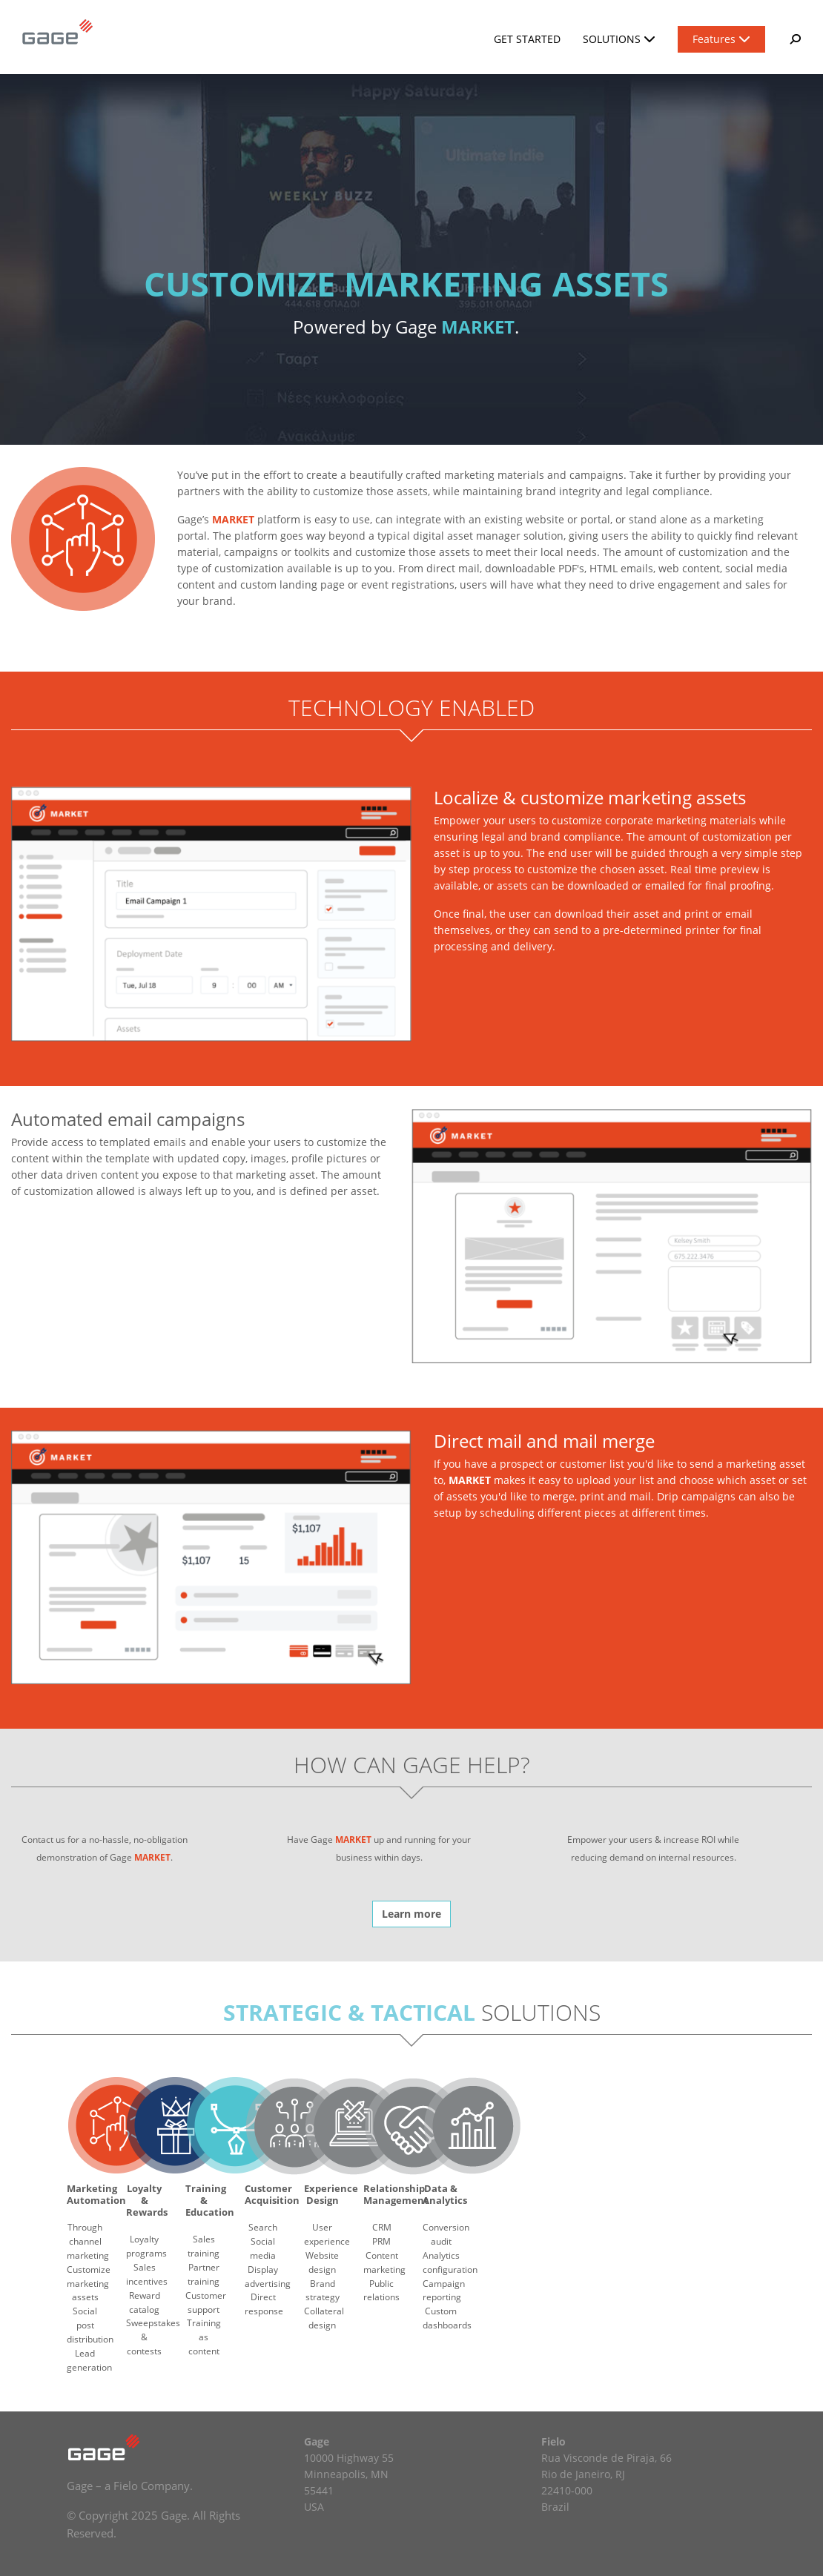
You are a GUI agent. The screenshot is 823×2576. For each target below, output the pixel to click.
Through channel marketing (88, 2241)
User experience (327, 2234)
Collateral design (324, 2318)
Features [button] (721, 39)
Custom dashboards (447, 2318)
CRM (381, 2227)
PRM (381, 2241)
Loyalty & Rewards (147, 2200)
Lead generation (89, 2360)
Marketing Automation (96, 2194)
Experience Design (331, 2194)
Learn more (411, 1914)
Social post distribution (90, 2325)
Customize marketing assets (88, 2283)
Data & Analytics (445, 2194)
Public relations (381, 2290)
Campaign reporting (444, 2290)
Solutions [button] (619, 39)
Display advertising (268, 2276)
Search (262, 2227)
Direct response (264, 2304)
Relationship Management (396, 2194)
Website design (322, 2262)
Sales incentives (147, 2274)
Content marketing (384, 2262)
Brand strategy (322, 2290)
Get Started (527, 39)
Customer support (205, 2302)
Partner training (203, 2274)
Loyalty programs (146, 2246)
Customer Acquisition (272, 2194)
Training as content (204, 2337)
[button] (794, 39)
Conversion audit (446, 2234)
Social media (263, 2248)
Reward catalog (144, 2302)
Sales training (203, 2246)
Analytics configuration (450, 2262)
